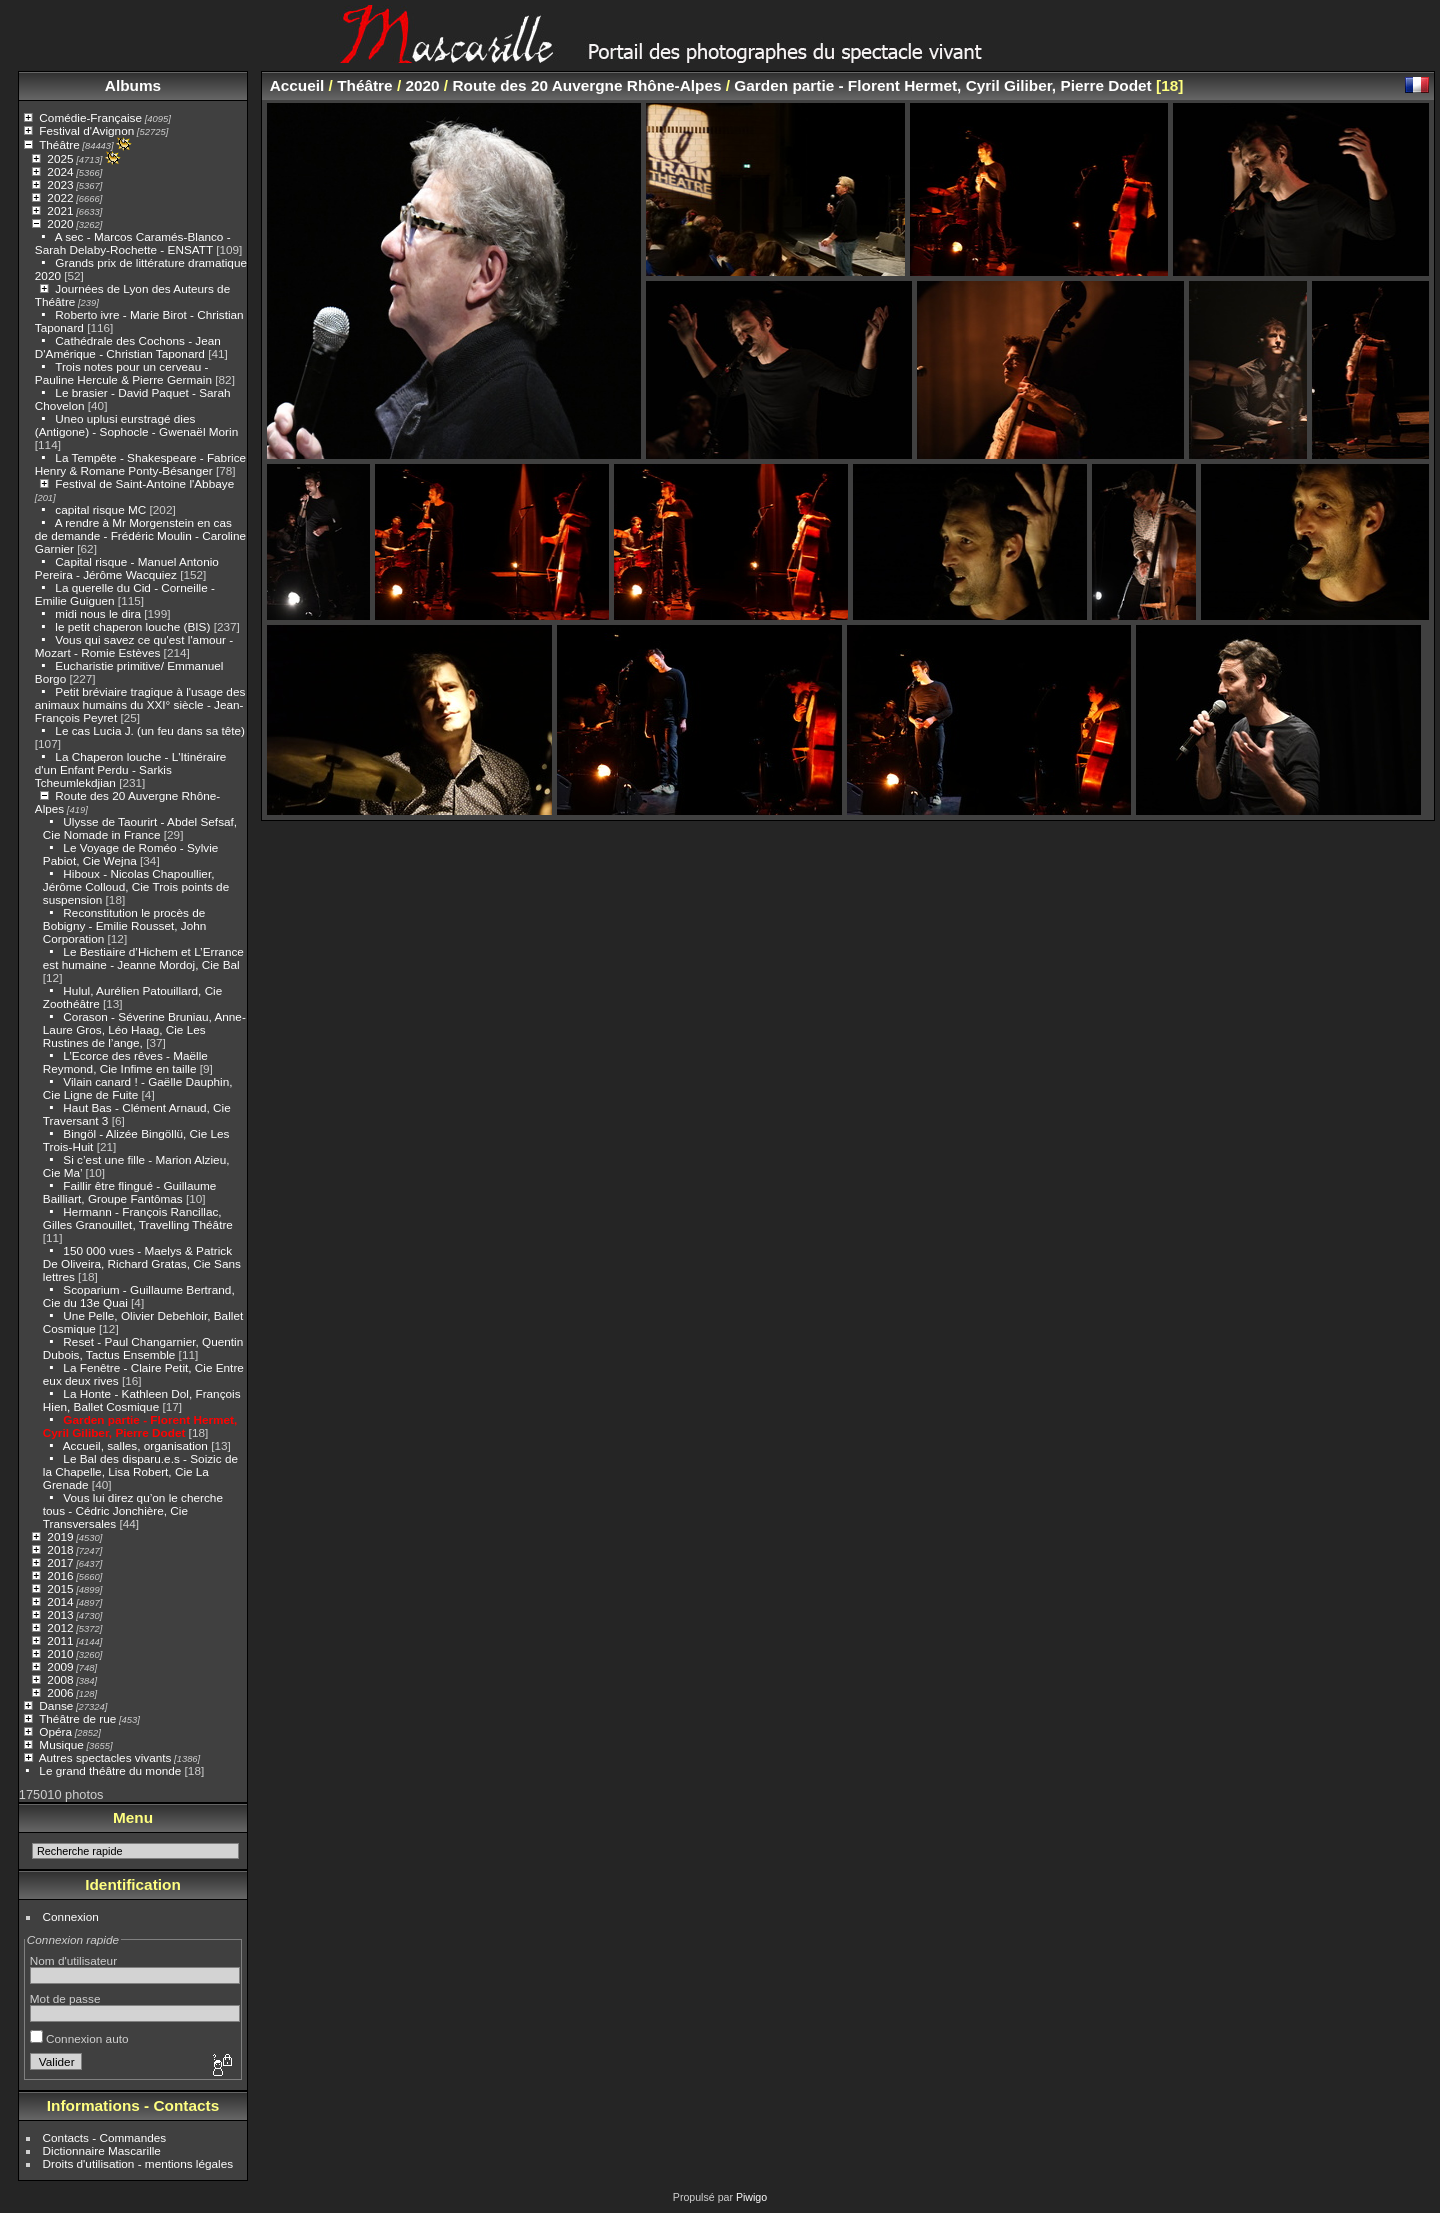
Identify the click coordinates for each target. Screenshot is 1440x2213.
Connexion (71, 1916)
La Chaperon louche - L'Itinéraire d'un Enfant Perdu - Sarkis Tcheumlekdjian (131, 769)
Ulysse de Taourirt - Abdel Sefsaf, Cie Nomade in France (140, 828)
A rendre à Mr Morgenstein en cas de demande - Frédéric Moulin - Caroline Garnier (140, 535)
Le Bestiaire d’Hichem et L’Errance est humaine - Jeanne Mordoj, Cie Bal (143, 958)
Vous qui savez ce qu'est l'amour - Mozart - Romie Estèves (134, 646)
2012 (60, 1627)
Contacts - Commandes (105, 2137)
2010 (60, 1653)
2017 (60, 1562)
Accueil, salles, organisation (135, 1445)
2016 (60, 1575)
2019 (60, 1536)
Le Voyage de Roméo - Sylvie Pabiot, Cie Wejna (131, 854)
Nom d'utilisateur (73, 1960)
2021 (60, 210)
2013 (60, 1614)
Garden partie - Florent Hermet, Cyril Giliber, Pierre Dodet (140, 1426)
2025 (60, 158)
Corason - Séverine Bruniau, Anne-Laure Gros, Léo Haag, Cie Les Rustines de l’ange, (144, 1029)
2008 (60, 1679)
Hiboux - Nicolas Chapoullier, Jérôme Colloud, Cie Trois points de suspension (136, 886)
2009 (60, 1666)
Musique (61, 1744)
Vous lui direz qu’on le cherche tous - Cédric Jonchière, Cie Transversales (133, 1510)
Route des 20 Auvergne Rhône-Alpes (586, 85)
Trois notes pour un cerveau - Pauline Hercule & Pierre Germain (123, 373)
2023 (60, 184)
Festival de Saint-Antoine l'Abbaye (144, 483)
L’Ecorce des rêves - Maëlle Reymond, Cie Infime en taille (125, 1062)
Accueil (297, 85)
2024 (60, 171)
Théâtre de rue (77, 1718)
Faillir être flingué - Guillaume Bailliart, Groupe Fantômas (130, 1192)
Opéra (55, 1731)
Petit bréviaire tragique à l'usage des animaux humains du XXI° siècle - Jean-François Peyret (140, 704)
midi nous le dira (98, 613)
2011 (60, 1640)
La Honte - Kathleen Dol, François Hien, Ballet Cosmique (142, 1400)
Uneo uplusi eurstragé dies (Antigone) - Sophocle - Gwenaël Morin (136, 425)
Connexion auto (79, 2038)
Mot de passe (65, 1998)
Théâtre (59, 144)
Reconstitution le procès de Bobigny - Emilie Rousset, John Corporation (125, 925)
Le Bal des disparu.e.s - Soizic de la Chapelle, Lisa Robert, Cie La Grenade (140, 1471)
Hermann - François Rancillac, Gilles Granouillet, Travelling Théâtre (138, 1218)
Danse (56, 1705)
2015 (60, 1588)
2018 (60, 1549)
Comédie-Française (90, 117)
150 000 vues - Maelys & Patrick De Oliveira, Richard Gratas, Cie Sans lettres (142, 1263)
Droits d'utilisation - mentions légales (138, 2163)
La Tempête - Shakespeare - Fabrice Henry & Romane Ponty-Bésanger (140, 464)
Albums (133, 85)
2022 (60, 197)
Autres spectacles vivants (105, 1757)
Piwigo (751, 2197)
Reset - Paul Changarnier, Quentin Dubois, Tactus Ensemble (143, 1348)
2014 (60, 1601)
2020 (60, 223)
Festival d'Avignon (86, 130)
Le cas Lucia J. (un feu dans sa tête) (150, 730)
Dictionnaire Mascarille (102, 2150)
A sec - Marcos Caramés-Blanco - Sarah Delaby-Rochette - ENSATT (133, 243)
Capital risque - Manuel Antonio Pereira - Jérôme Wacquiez (127, 568)
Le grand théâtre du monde (110, 1770)
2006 (60, 1692)
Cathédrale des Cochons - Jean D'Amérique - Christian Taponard (128, 347)
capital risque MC (100, 509)
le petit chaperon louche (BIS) (132, 626)
